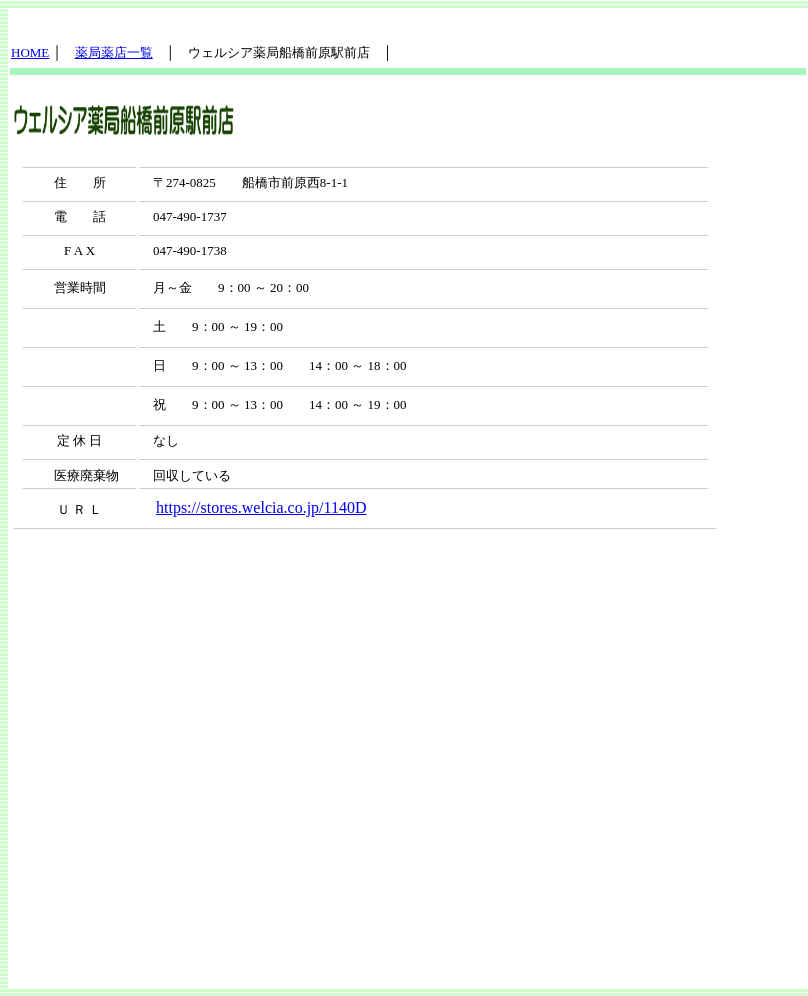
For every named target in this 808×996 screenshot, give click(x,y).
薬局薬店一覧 (114, 52)
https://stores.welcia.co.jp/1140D (261, 507)
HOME (30, 52)
